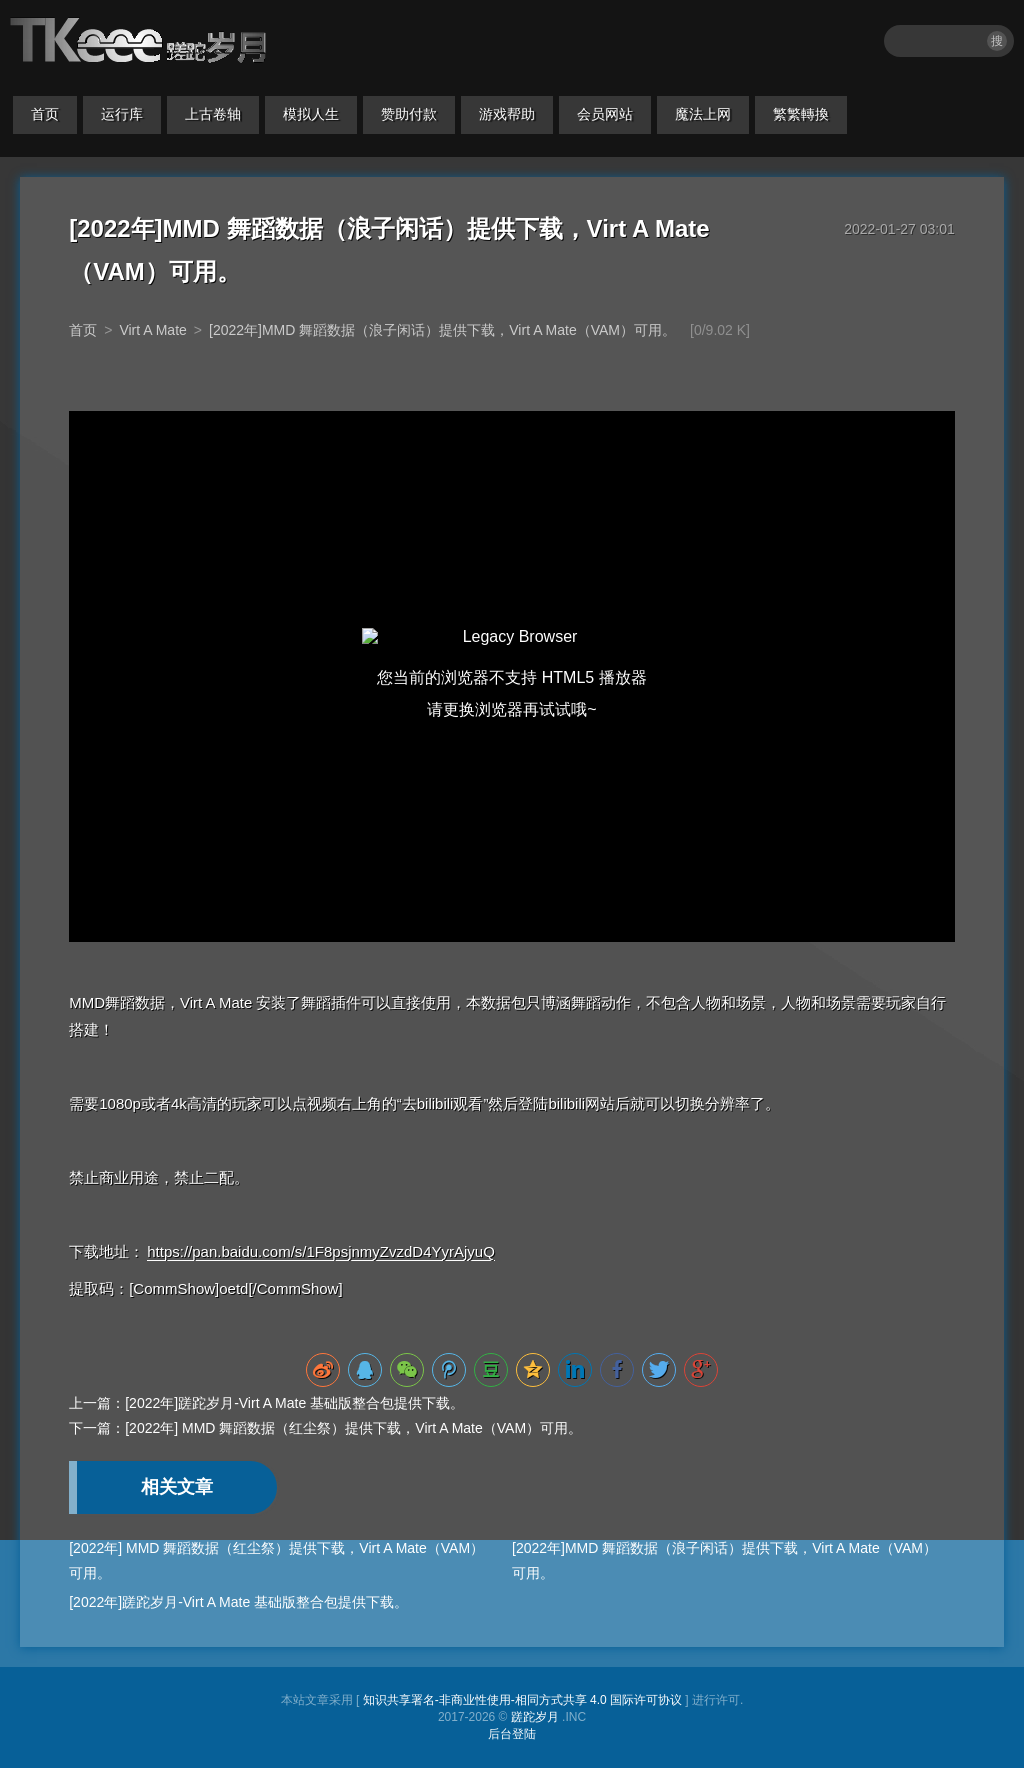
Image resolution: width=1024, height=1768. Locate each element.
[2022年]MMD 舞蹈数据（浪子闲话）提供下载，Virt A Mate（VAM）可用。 (442, 330)
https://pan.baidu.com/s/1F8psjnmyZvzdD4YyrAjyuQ (321, 1251)
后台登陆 (512, 1734)
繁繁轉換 (801, 116)
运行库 (122, 116)
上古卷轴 (213, 116)
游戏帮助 (507, 116)
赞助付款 (409, 116)
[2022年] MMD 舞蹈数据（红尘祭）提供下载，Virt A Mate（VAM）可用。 (353, 1428)
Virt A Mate (152, 330)
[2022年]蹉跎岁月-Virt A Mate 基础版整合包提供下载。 (294, 1403)
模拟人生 (311, 116)
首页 (45, 116)
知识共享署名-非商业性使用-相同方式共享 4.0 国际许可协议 (522, 1700)
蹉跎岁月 (535, 1717)
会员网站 (605, 116)
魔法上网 (703, 116)
